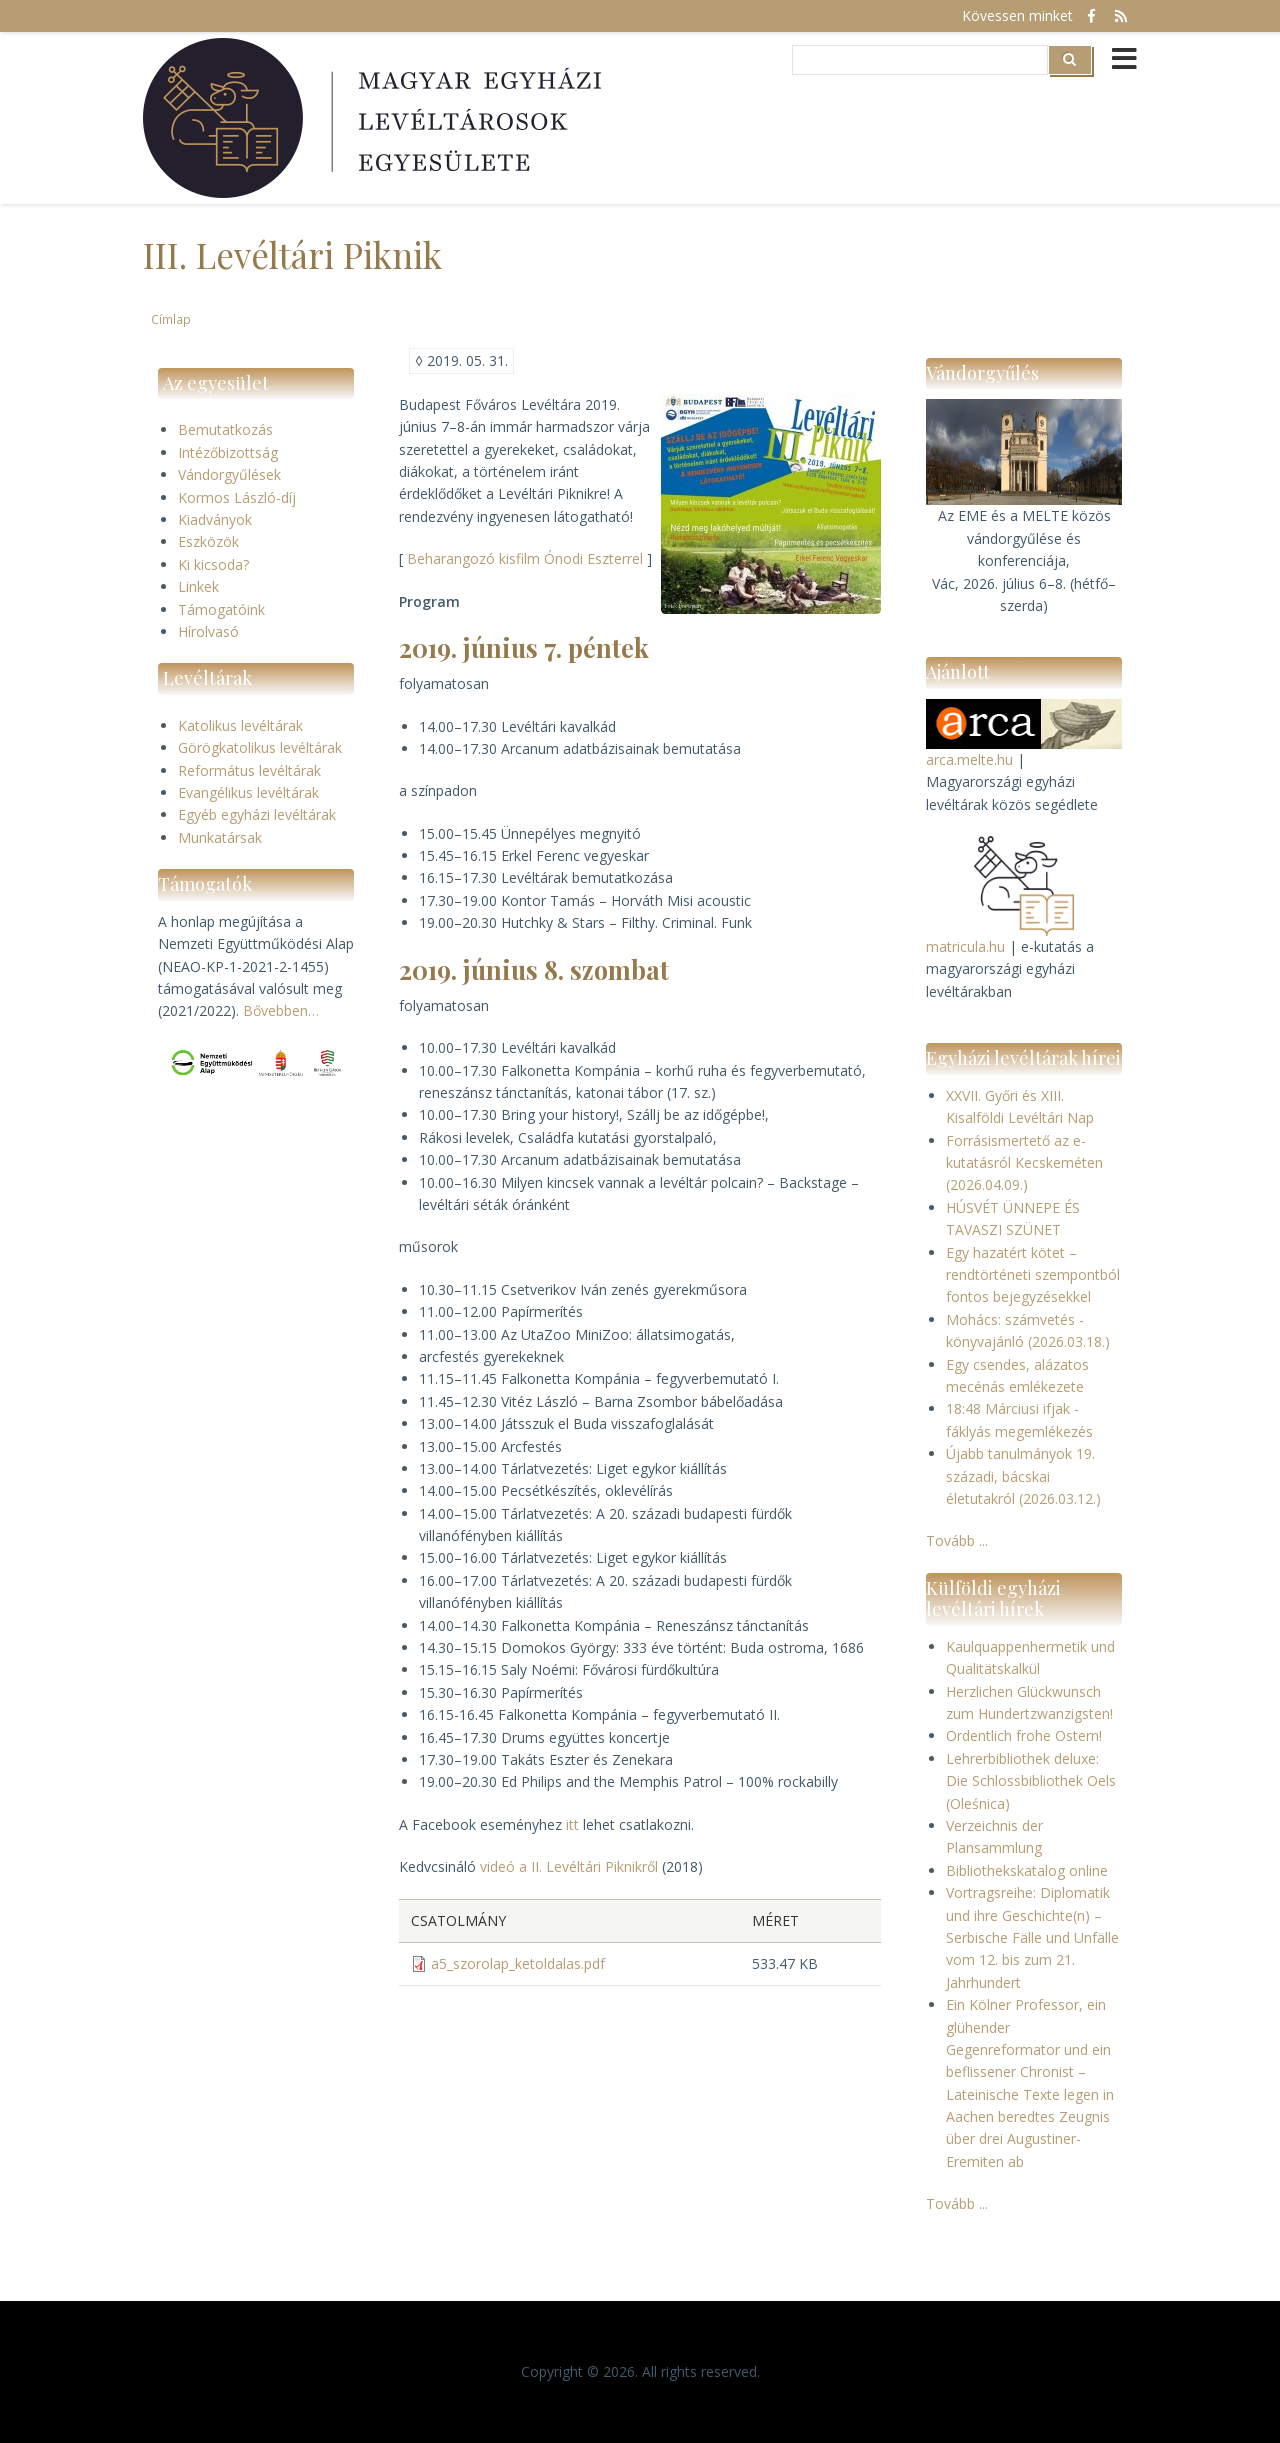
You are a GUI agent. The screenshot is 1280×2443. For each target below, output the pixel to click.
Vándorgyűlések (229, 474)
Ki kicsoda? (213, 564)
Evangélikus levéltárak (248, 792)
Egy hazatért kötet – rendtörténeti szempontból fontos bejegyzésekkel (1033, 1275)
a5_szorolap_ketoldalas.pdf (518, 1963)
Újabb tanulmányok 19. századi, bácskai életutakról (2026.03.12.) (1023, 1476)
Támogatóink (221, 609)
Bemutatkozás (225, 429)
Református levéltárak (249, 770)
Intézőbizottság (228, 452)
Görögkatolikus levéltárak (260, 747)
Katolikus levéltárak (240, 725)
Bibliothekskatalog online (1027, 1870)
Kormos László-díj (237, 497)
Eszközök (208, 541)
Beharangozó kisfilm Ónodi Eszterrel (525, 558)
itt (572, 1824)
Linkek (198, 586)
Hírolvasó (208, 631)
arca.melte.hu (969, 759)
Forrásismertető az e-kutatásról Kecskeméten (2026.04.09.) (1024, 1163)
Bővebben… (281, 1010)
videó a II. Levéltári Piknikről (569, 1866)
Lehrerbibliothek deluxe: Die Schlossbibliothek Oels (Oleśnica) (1031, 1781)
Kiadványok (215, 519)
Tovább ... (957, 1540)
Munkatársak (220, 837)
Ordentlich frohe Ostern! (1024, 1735)
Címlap (171, 319)
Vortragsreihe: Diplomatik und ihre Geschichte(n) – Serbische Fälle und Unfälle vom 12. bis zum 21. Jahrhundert (1032, 1937)
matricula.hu (965, 946)
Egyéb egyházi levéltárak (257, 814)
